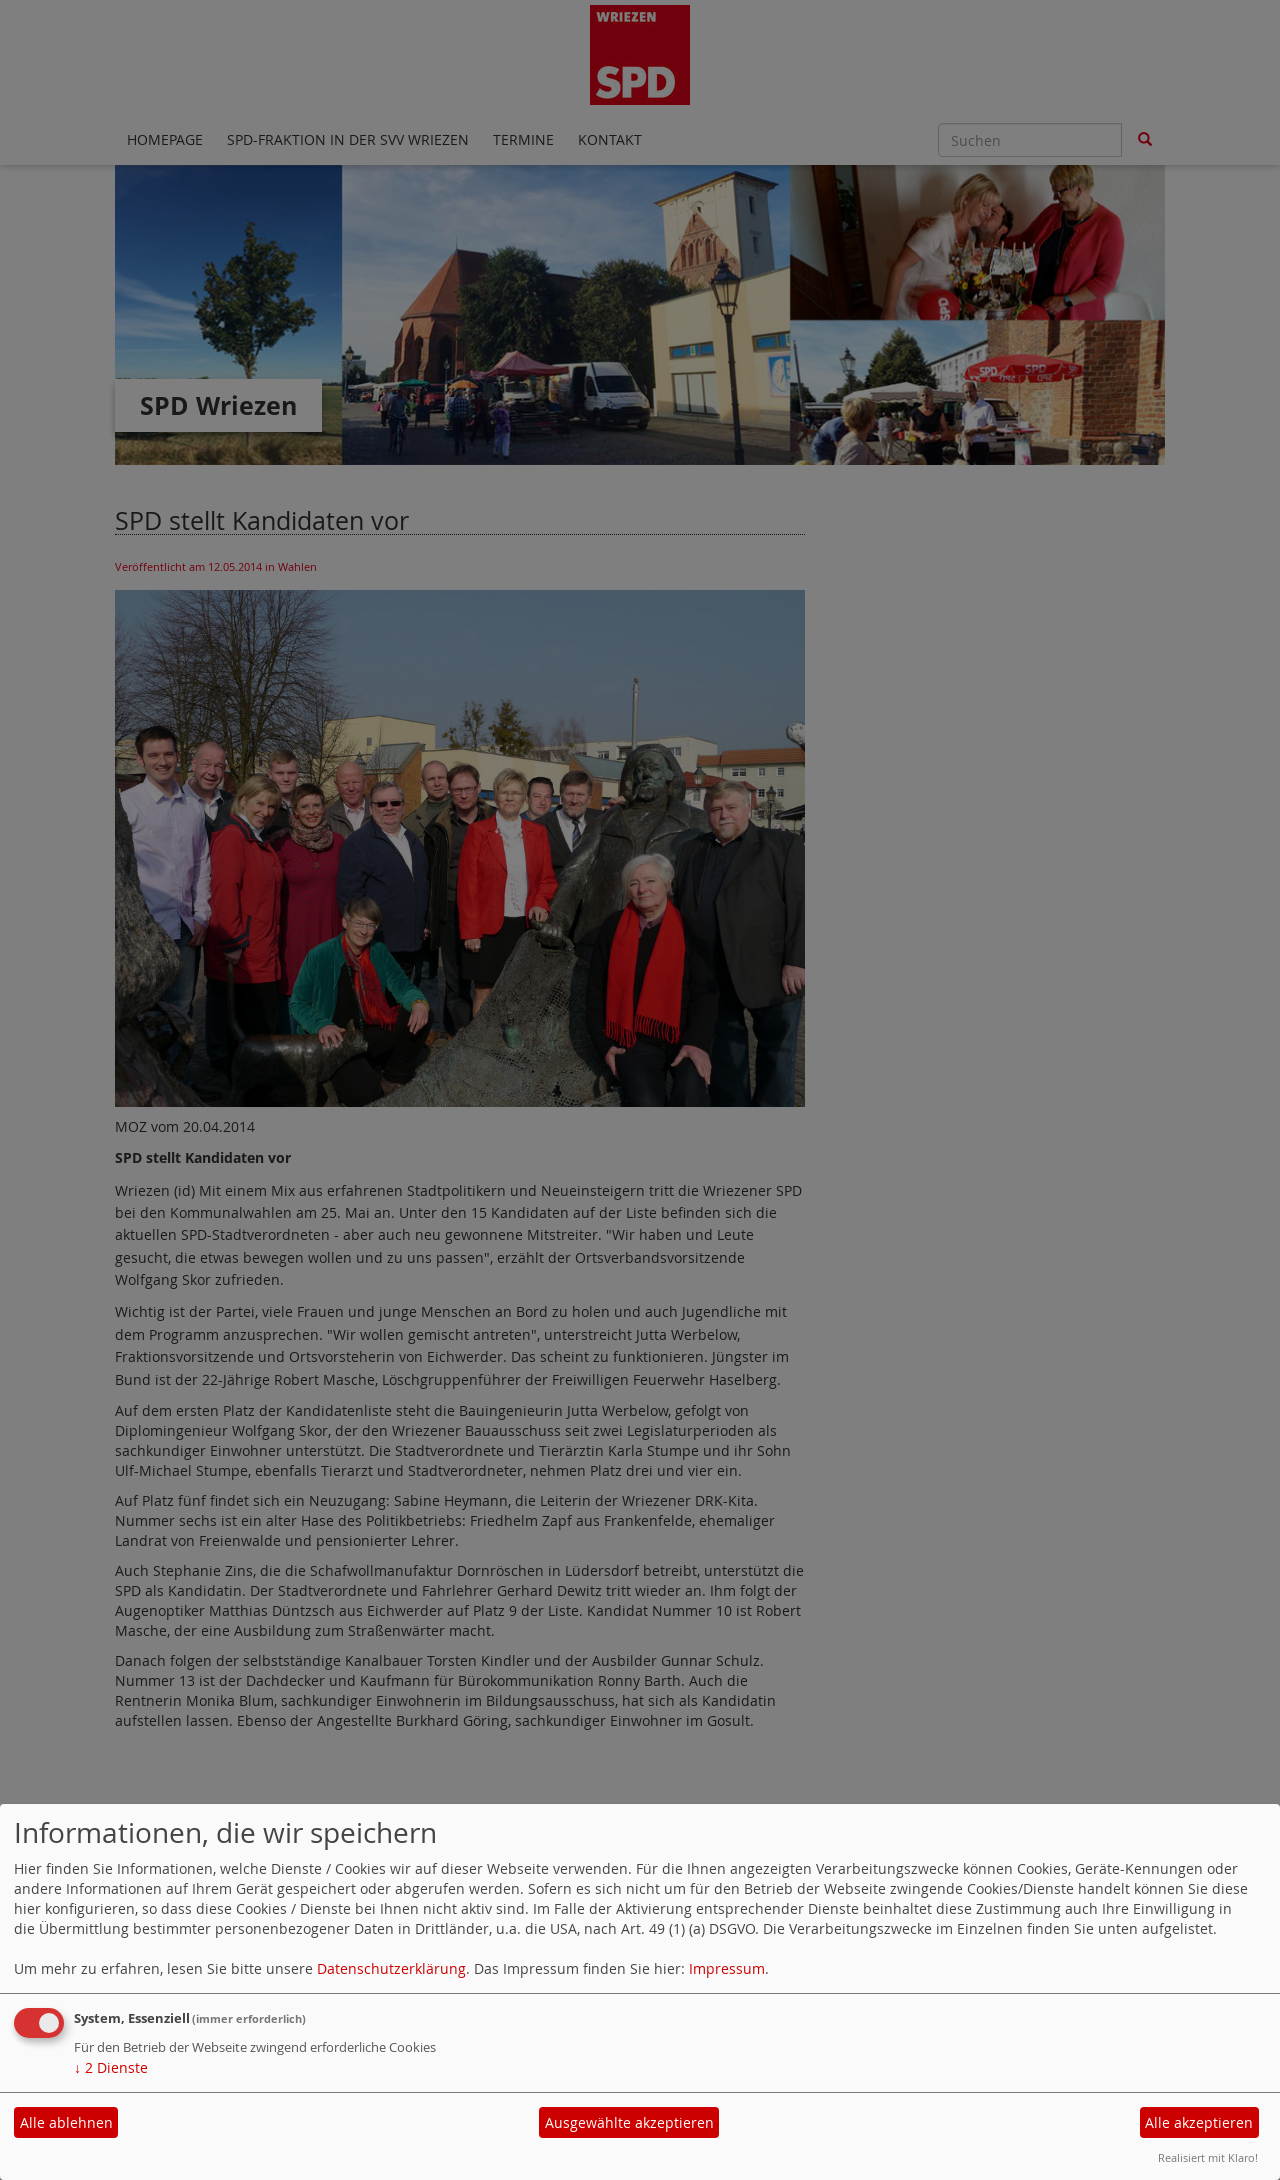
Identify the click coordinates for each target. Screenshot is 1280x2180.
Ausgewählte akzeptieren (629, 2122)
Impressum (727, 1968)
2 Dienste (111, 2067)
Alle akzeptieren (1199, 2122)
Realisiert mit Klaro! (1208, 2157)
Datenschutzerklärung (391, 1968)
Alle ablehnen (66, 2122)
